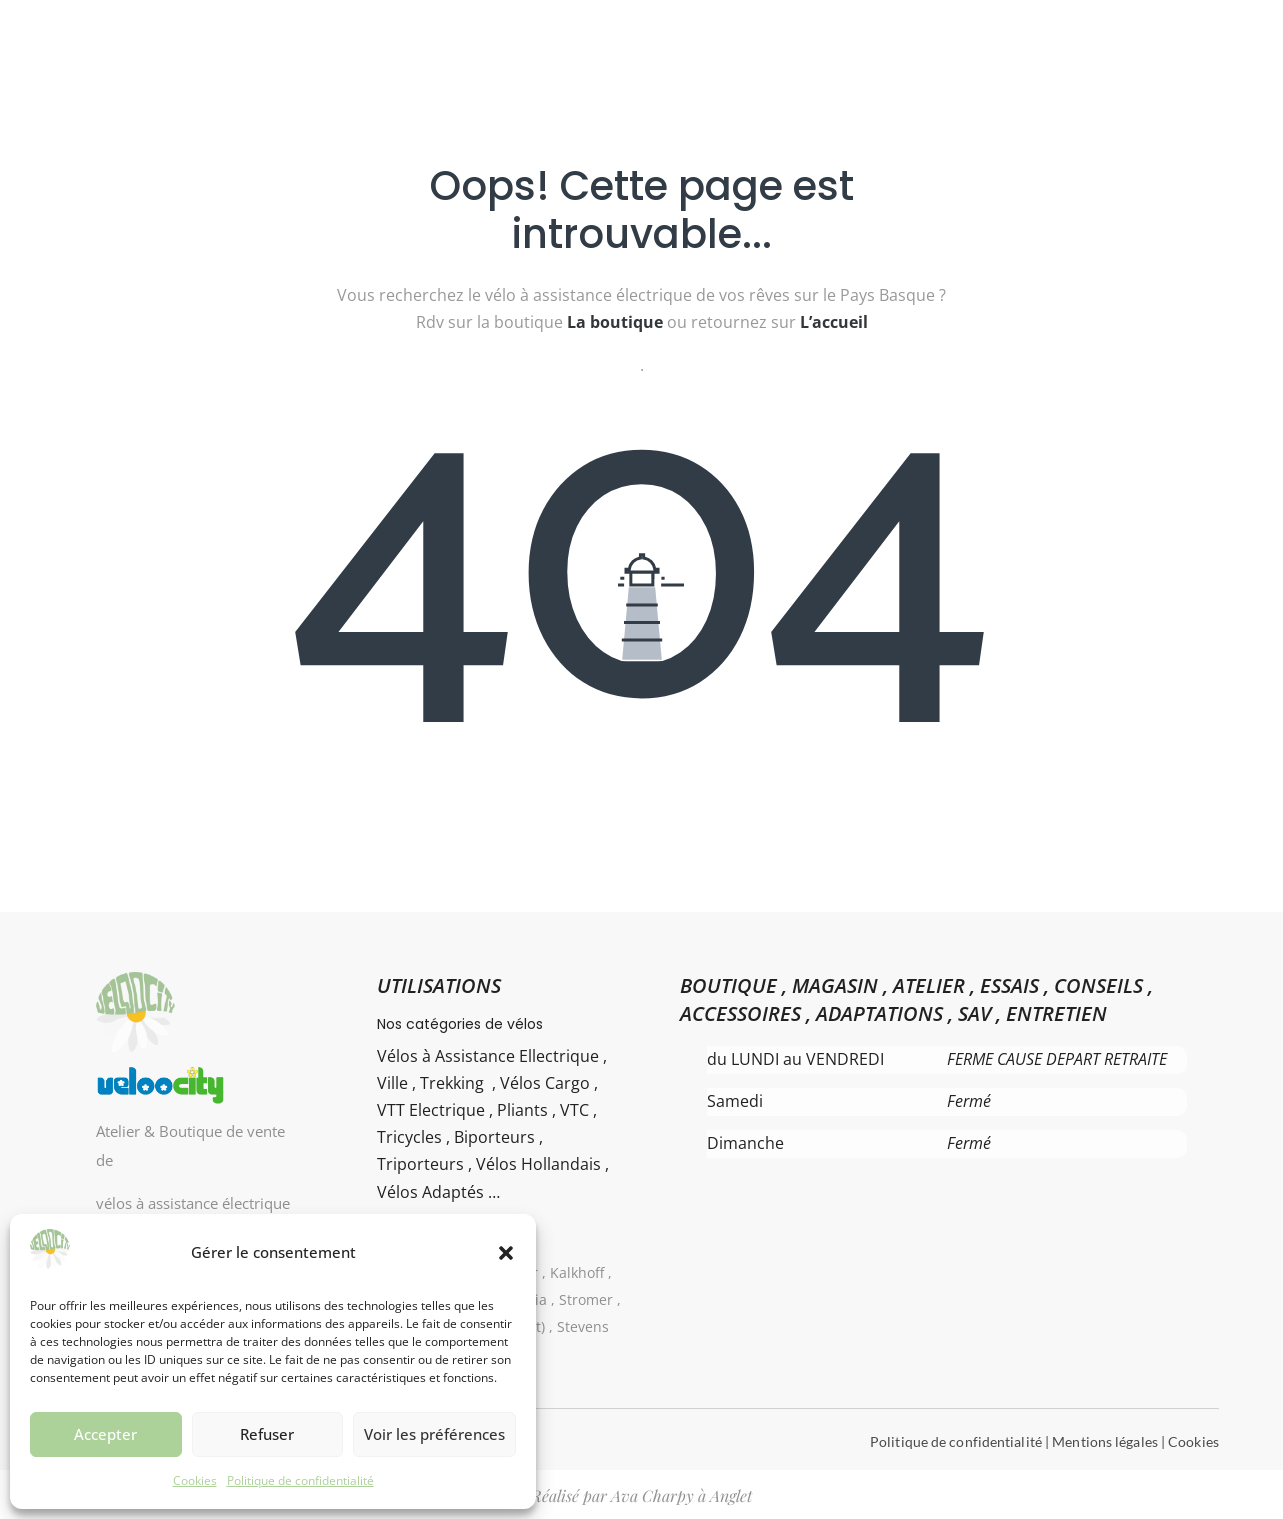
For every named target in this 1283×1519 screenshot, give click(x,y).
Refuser (267, 1434)
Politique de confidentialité (300, 1480)
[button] (506, 1253)
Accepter (105, 1434)
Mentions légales (1105, 1441)
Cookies (195, 1480)
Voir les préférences (434, 1434)
